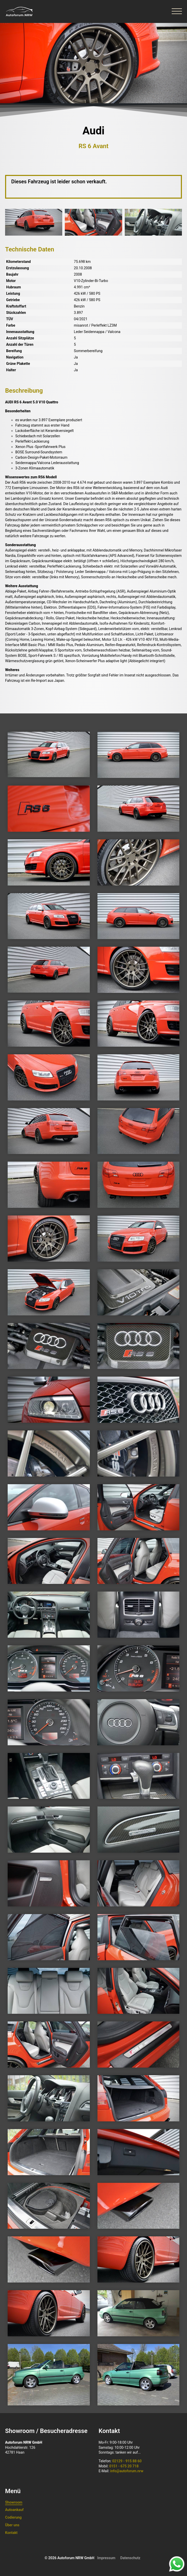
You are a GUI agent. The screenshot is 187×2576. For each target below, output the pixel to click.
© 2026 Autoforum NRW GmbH (69, 2558)
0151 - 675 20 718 (124, 2466)
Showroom (13, 2502)
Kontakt (11, 2533)
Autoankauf (14, 2510)
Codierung (13, 2517)
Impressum (106, 2558)
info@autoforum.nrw (126, 2471)
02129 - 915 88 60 (127, 2461)
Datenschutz (130, 2558)
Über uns (12, 2525)
